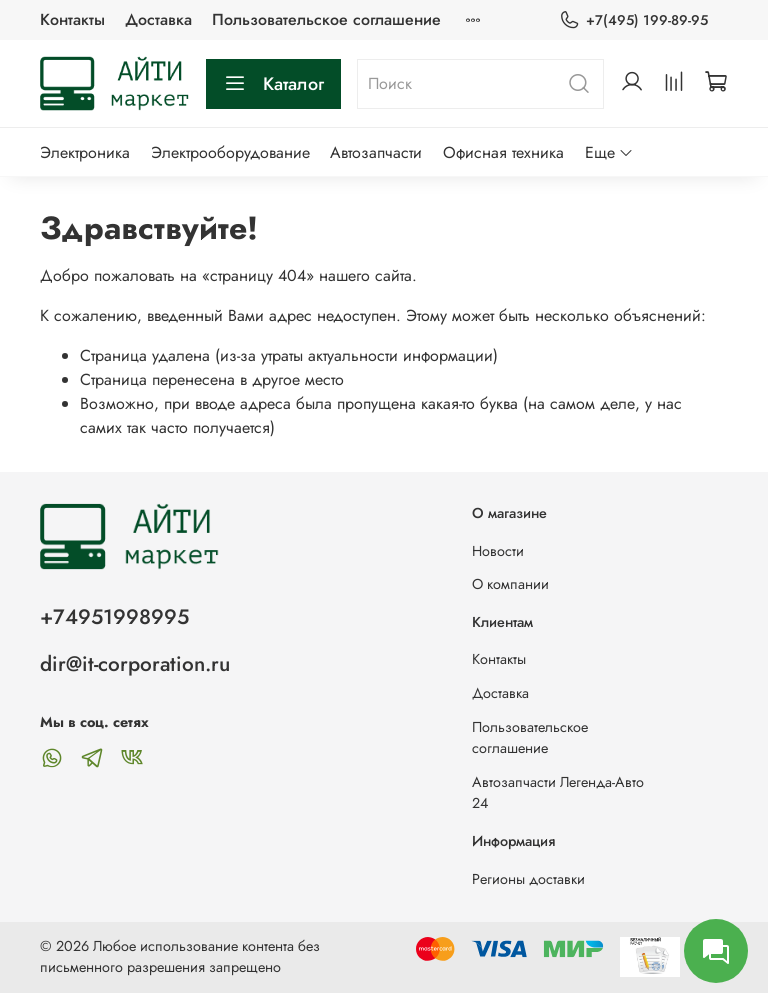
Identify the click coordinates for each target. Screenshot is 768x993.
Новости (498, 551)
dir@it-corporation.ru (135, 664)
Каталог (273, 84)
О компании (510, 584)
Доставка (158, 19)
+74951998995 (114, 617)
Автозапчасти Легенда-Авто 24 (558, 793)
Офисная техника (503, 152)
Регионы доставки (528, 879)
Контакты (72, 19)
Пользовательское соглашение (326, 19)
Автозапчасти (376, 152)
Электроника (85, 152)
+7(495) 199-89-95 (633, 20)
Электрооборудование (230, 152)
